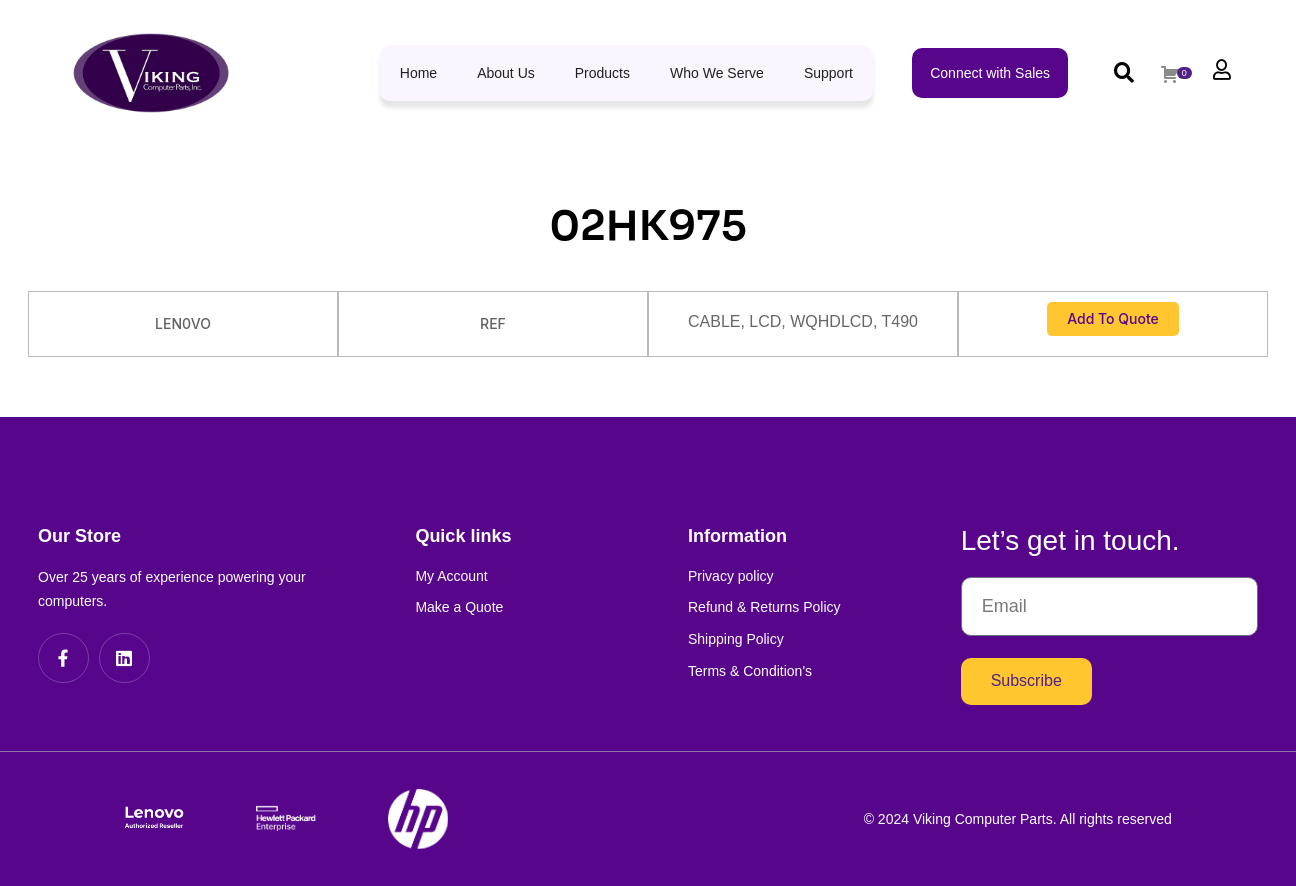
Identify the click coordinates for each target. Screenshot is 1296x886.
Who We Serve (717, 73)
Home (418, 73)
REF (493, 323)
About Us (506, 73)
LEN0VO (183, 323)
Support (828, 73)
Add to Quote (1113, 318)
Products (602, 73)
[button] (1123, 72)
